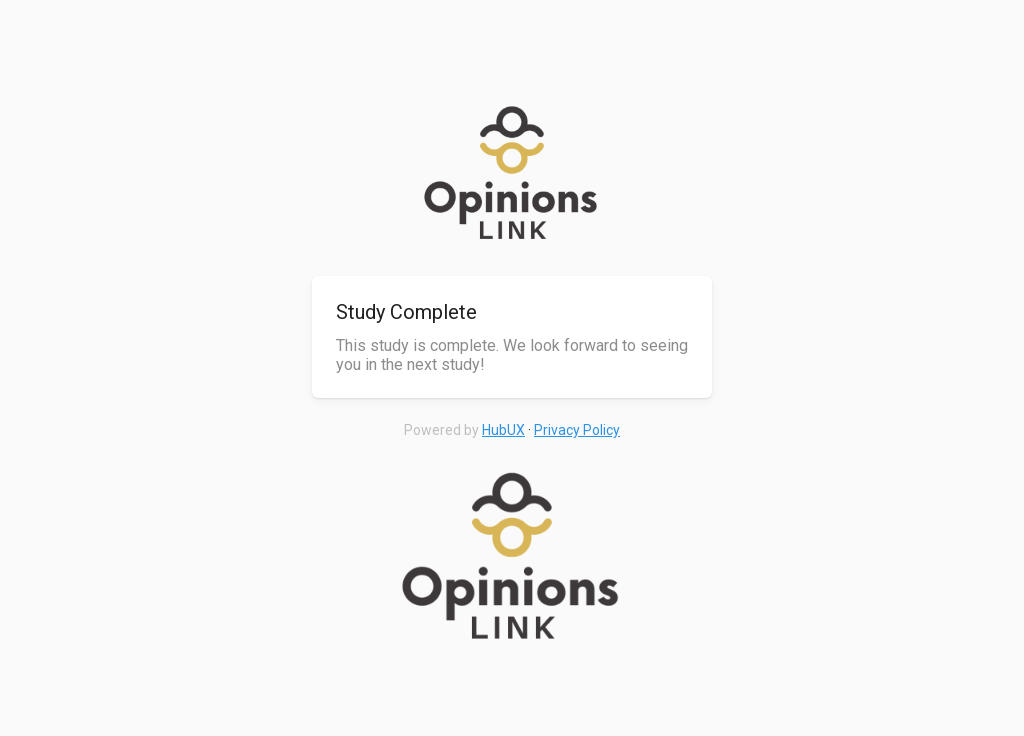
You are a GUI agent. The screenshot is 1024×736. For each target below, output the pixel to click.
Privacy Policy (577, 430)
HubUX (503, 430)
